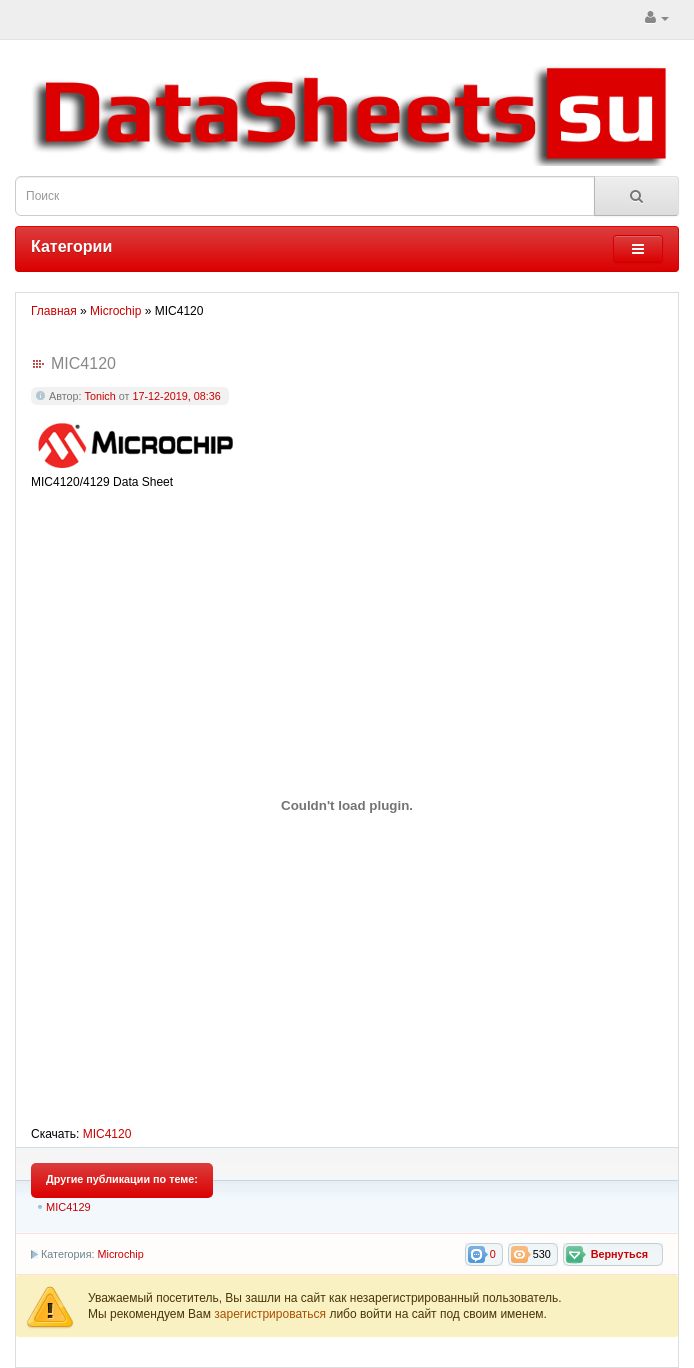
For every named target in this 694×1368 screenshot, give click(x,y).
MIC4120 (107, 1134)
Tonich (100, 396)
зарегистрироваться (271, 1314)
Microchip (120, 1254)
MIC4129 (68, 1207)
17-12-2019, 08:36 (176, 396)
